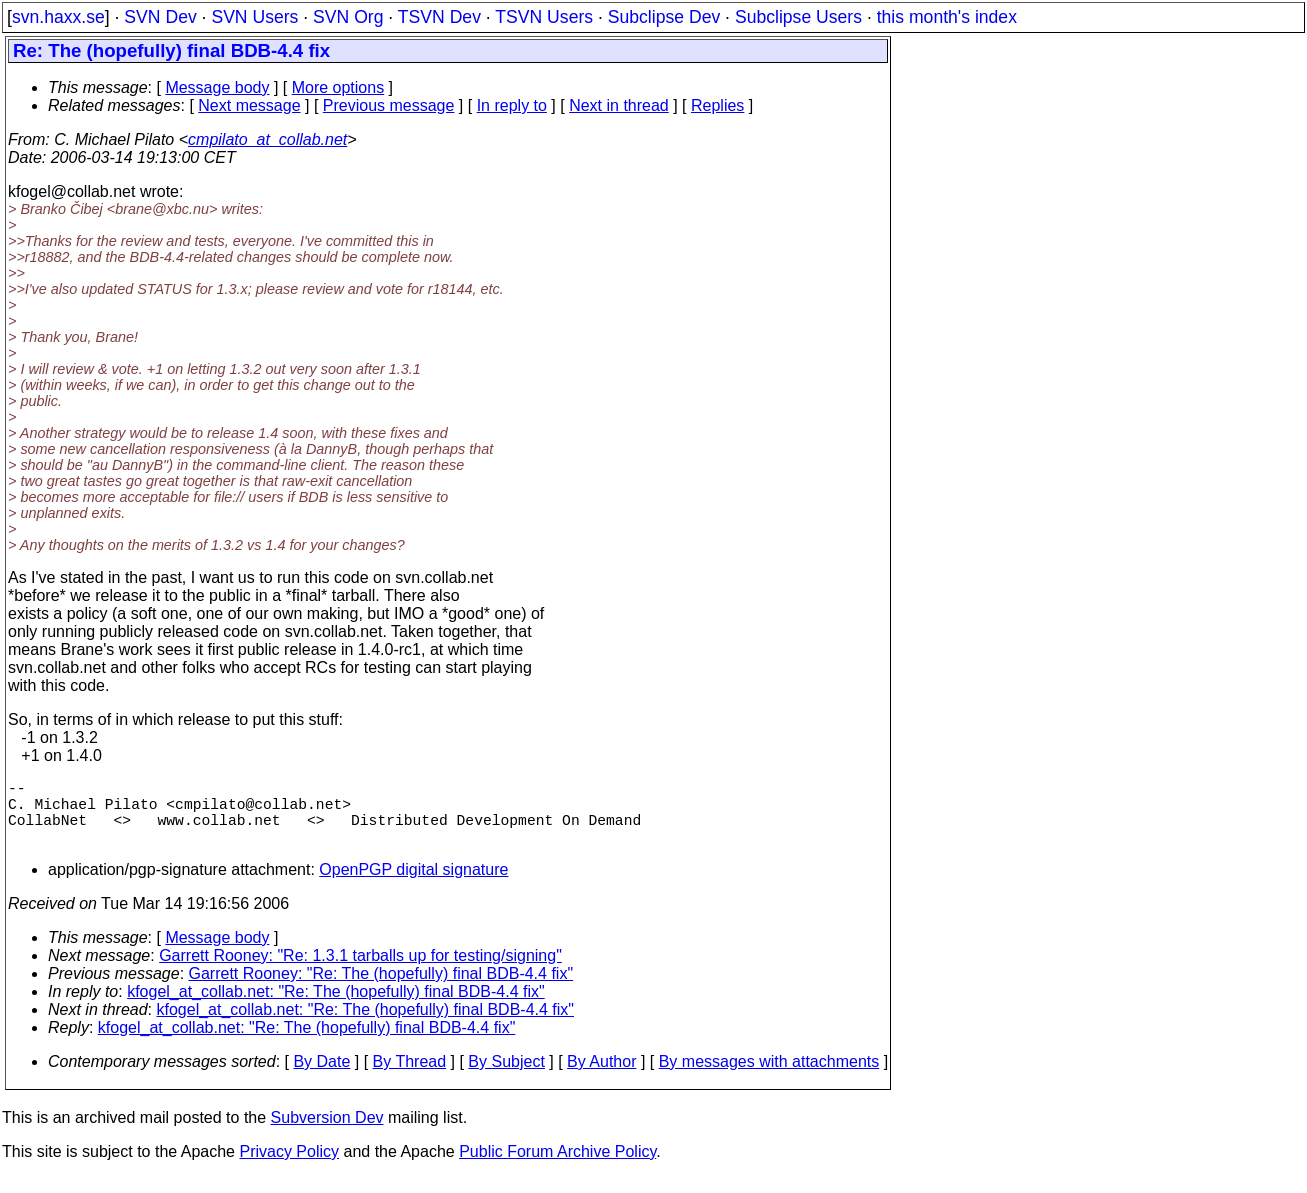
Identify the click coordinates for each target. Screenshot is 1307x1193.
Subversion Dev (327, 1133)
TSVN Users (544, 17)
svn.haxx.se (58, 17)
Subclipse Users (798, 17)
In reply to (512, 105)
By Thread (410, 1077)
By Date (321, 1077)
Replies (717, 105)
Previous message (389, 105)
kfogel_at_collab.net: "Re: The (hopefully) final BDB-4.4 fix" (336, 1007)
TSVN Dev (439, 17)
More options (338, 87)
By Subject (506, 1077)
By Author (601, 1077)
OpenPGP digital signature (413, 885)
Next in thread (619, 105)
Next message (249, 105)
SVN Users (254, 17)
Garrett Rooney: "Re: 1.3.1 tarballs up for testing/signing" (360, 971)
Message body (217, 87)
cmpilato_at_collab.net (267, 139)
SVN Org (348, 17)
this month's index (947, 17)
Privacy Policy (289, 1167)
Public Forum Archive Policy (557, 1167)
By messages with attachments (769, 1077)
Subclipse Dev (664, 17)
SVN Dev (160, 17)
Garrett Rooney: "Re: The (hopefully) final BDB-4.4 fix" (381, 989)
